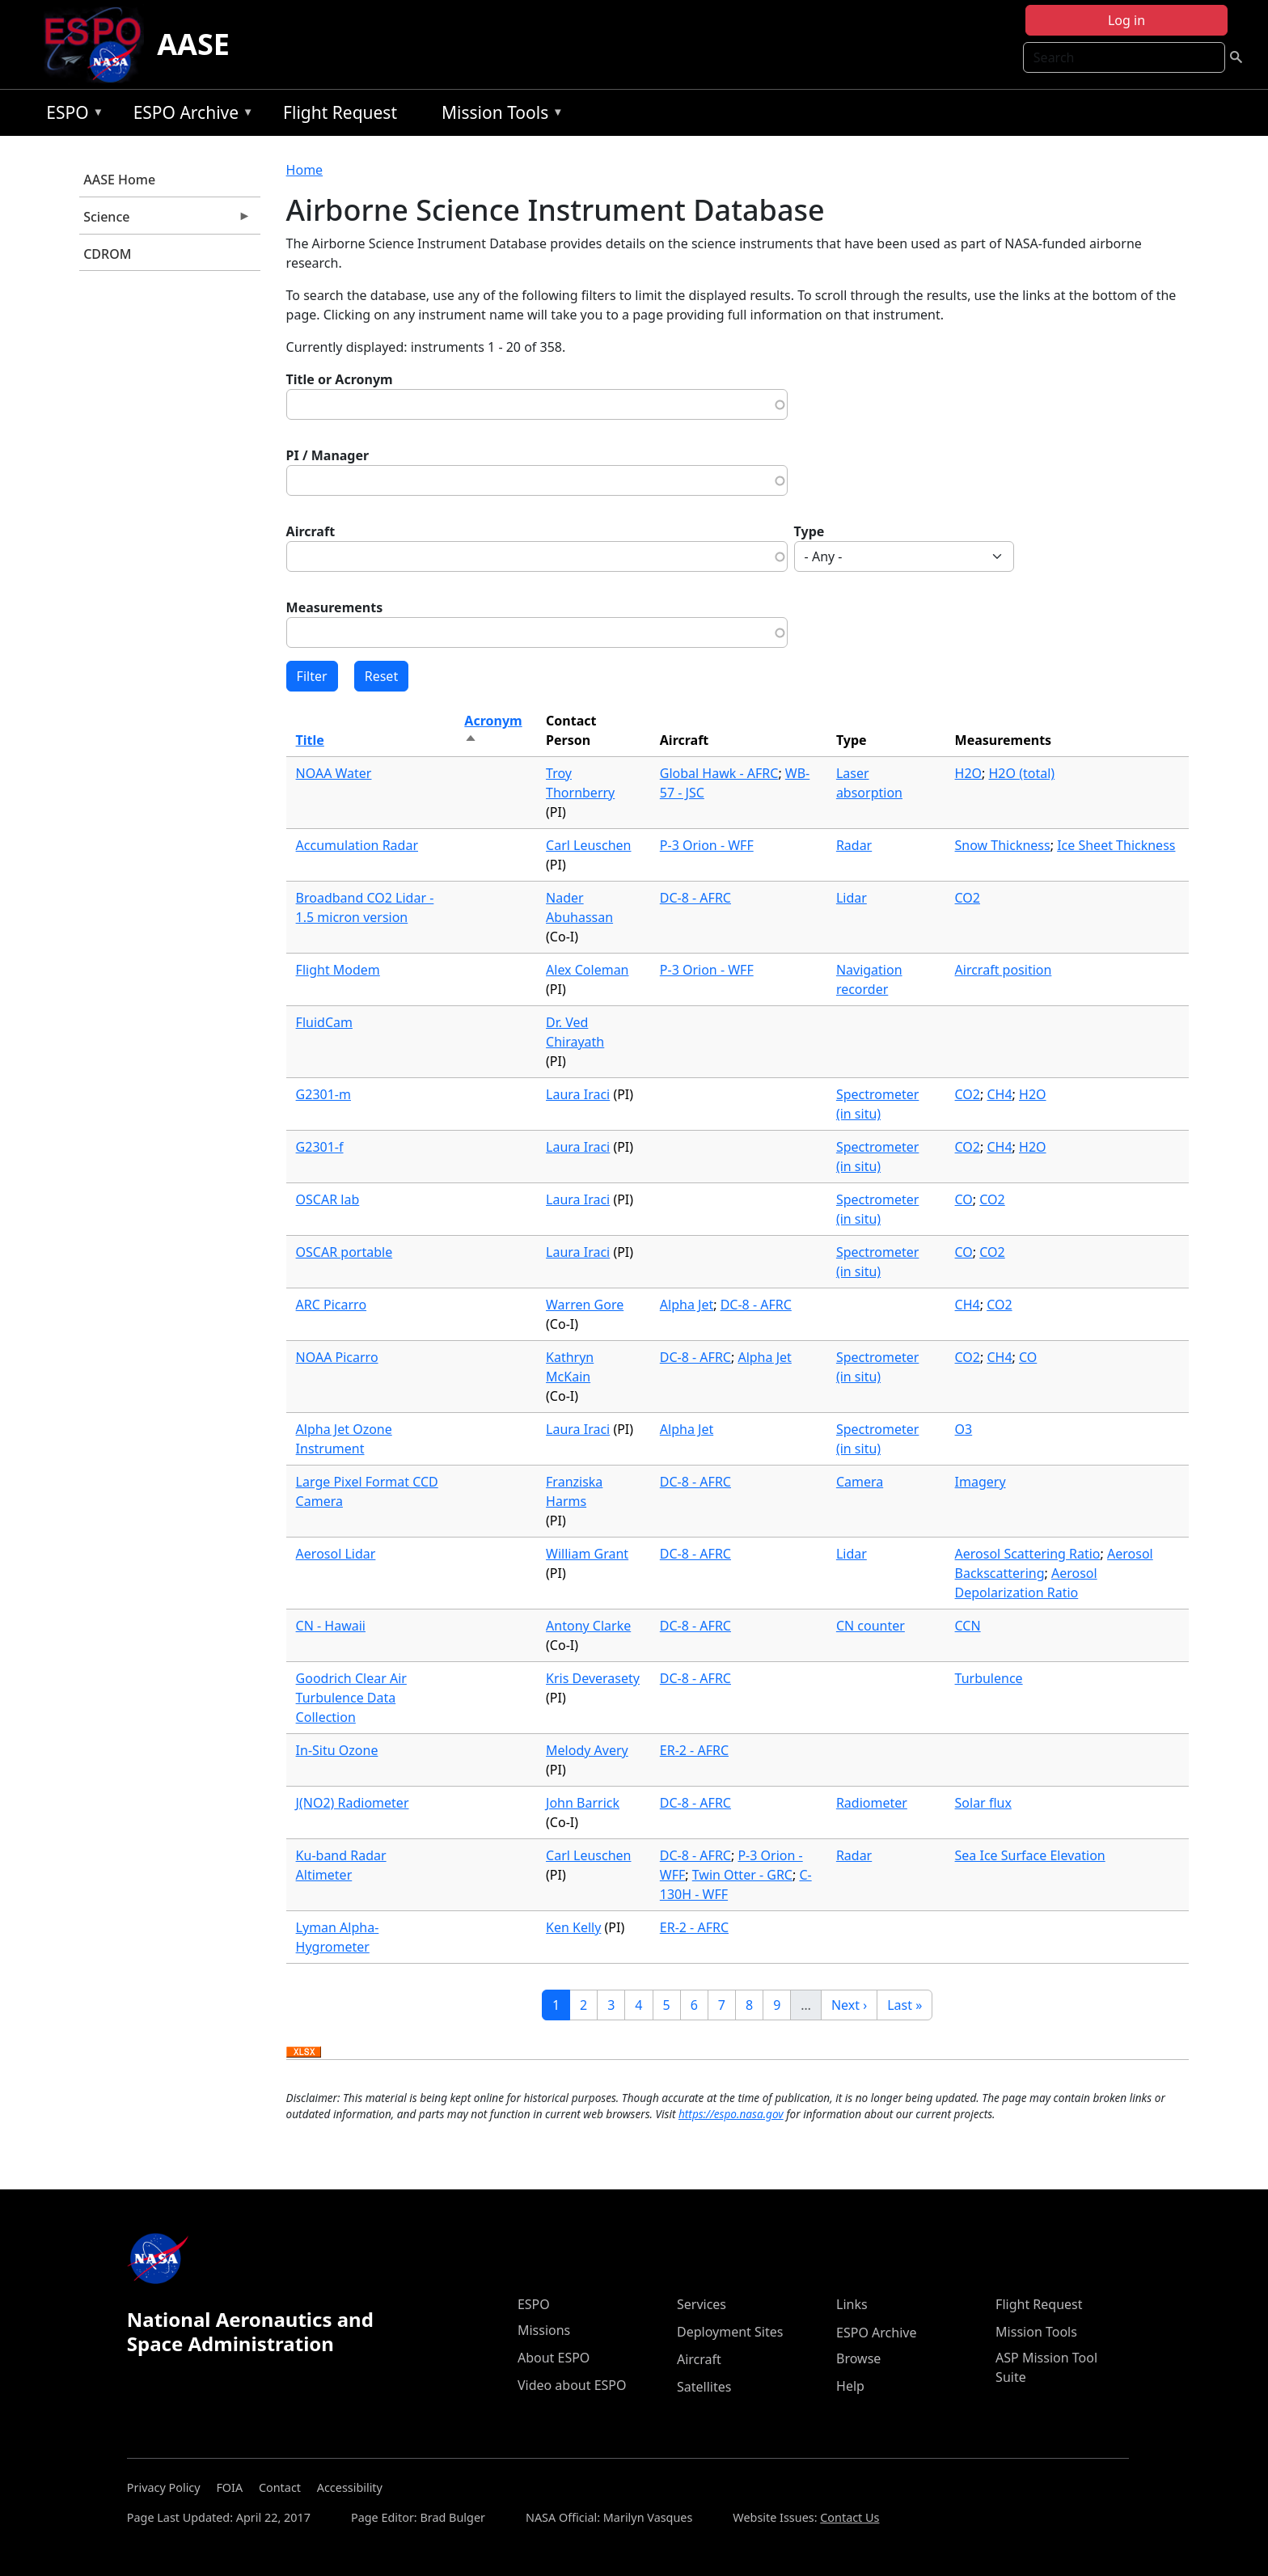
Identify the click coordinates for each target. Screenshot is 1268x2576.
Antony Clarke (588, 1626)
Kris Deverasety (593, 1678)
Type (809, 531)
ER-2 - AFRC (694, 1750)
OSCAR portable (344, 1252)
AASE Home (119, 179)
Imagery (980, 1482)
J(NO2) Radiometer (352, 1803)
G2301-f (320, 1147)
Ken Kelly (573, 1927)
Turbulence (989, 1678)
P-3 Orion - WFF (707, 845)
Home (304, 170)
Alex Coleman (587, 970)
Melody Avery (587, 1750)
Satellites (704, 2387)
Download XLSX (303, 2052)
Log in (1126, 20)
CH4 (999, 1094)
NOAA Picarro (337, 1357)
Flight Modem (338, 970)
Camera (859, 1482)
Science (165, 221)
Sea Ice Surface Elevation (1030, 1855)
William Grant (587, 1554)
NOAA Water (334, 773)
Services (701, 2304)
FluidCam (324, 1022)
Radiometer (871, 1803)
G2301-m (323, 1094)
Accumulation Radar (357, 845)
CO (964, 1199)
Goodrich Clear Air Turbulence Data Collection (351, 1697)
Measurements (334, 607)
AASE (193, 44)
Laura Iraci (578, 1094)
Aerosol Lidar (336, 1554)
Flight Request (340, 112)
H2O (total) (1022, 773)
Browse (858, 2358)
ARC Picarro (331, 1304)
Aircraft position (1003, 970)
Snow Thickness (1002, 845)
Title (310, 740)
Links (852, 2304)
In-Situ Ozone (337, 1750)
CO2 (967, 898)
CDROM (107, 254)
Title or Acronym (339, 379)
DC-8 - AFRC (695, 898)
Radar (854, 845)
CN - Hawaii (331, 1626)
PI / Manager (328, 455)
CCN (968, 1626)
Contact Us (849, 2517)
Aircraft (311, 531)
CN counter (870, 1626)
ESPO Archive (189, 115)
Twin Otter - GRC (742, 1875)
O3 (964, 1429)
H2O (969, 773)
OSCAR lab (328, 1199)
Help (850, 2386)
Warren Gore (584, 1304)
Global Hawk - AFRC (719, 773)
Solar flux (983, 1803)
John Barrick (582, 1803)
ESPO (71, 115)
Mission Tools (498, 115)
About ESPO (554, 2358)
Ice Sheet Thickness (1116, 845)
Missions (544, 2330)
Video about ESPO (572, 2385)
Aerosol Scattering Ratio (1028, 1554)
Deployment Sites (730, 2332)
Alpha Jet (686, 1304)
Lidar (851, 898)
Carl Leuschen (588, 845)
